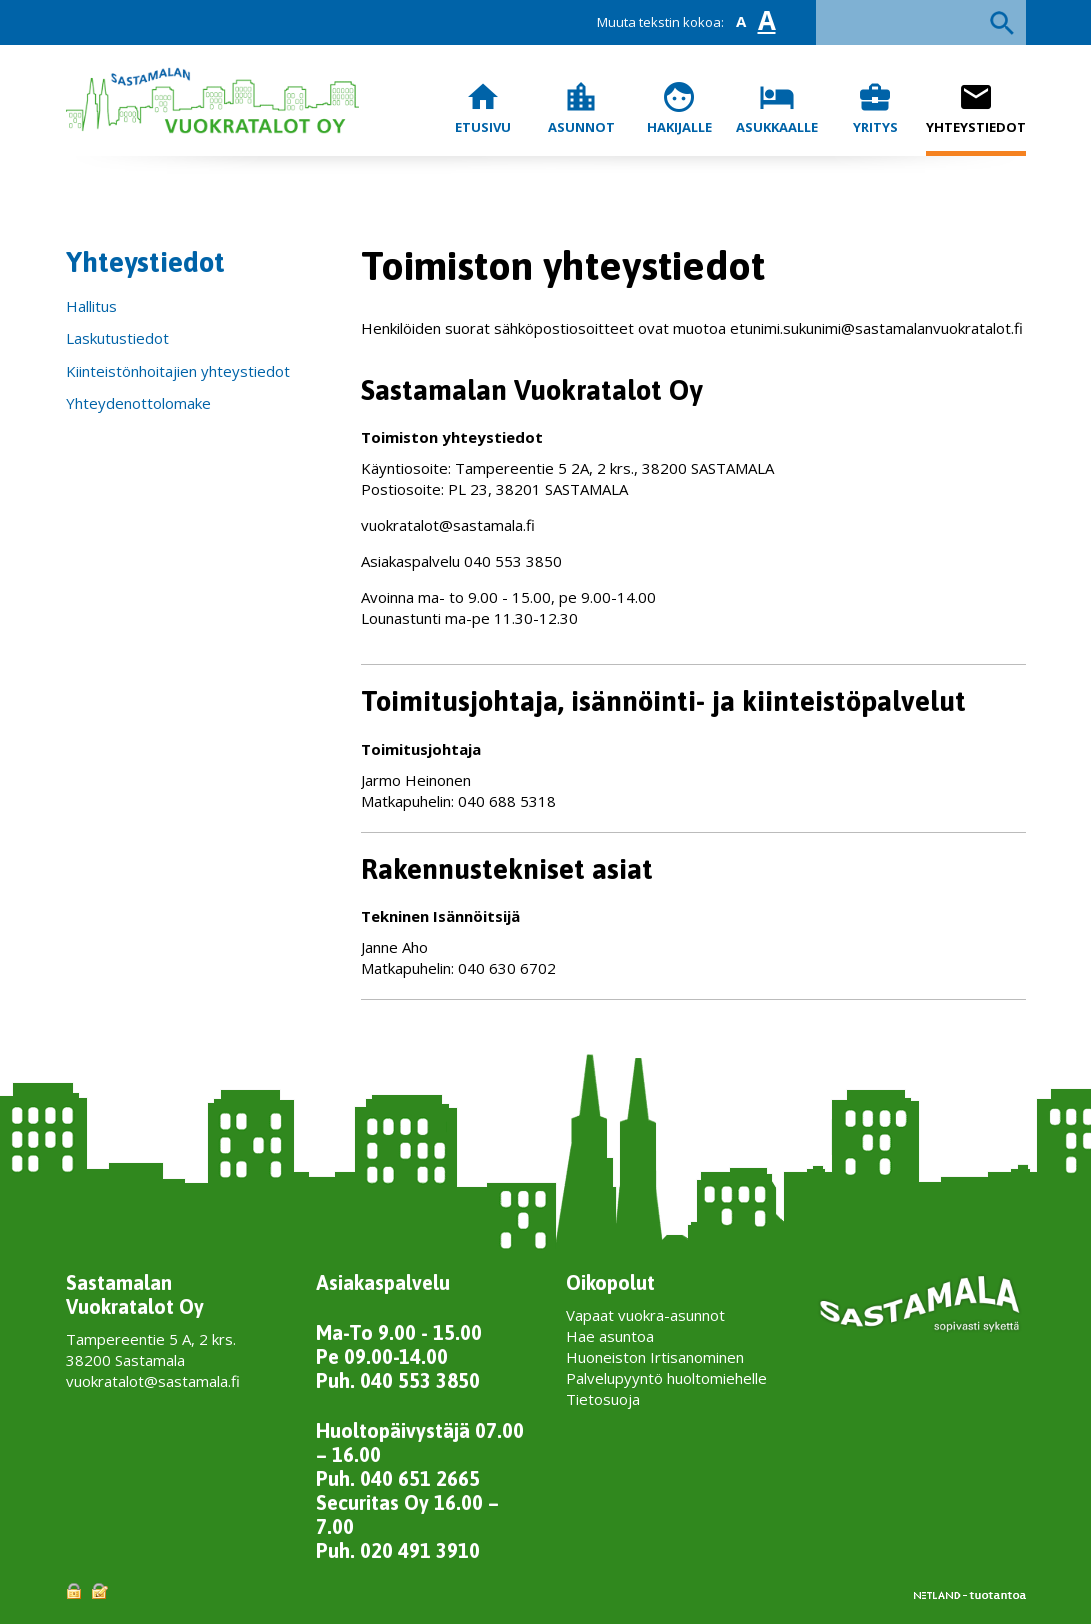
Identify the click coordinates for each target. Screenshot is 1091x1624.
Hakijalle (679, 107)
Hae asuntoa (610, 1336)
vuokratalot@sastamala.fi (153, 1381)
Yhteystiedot (976, 107)
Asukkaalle (777, 107)
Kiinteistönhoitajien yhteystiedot (178, 371)
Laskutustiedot (117, 338)
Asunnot (581, 107)
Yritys (875, 107)
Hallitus (91, 306)
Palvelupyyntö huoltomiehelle (666, 1378)
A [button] (741, 21)
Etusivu (483, 107)
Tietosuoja (603, 1399)
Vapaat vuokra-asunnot (645, 1315)
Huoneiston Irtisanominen (655, 1357)
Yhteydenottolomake (138, 403)
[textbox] (921, 22)
